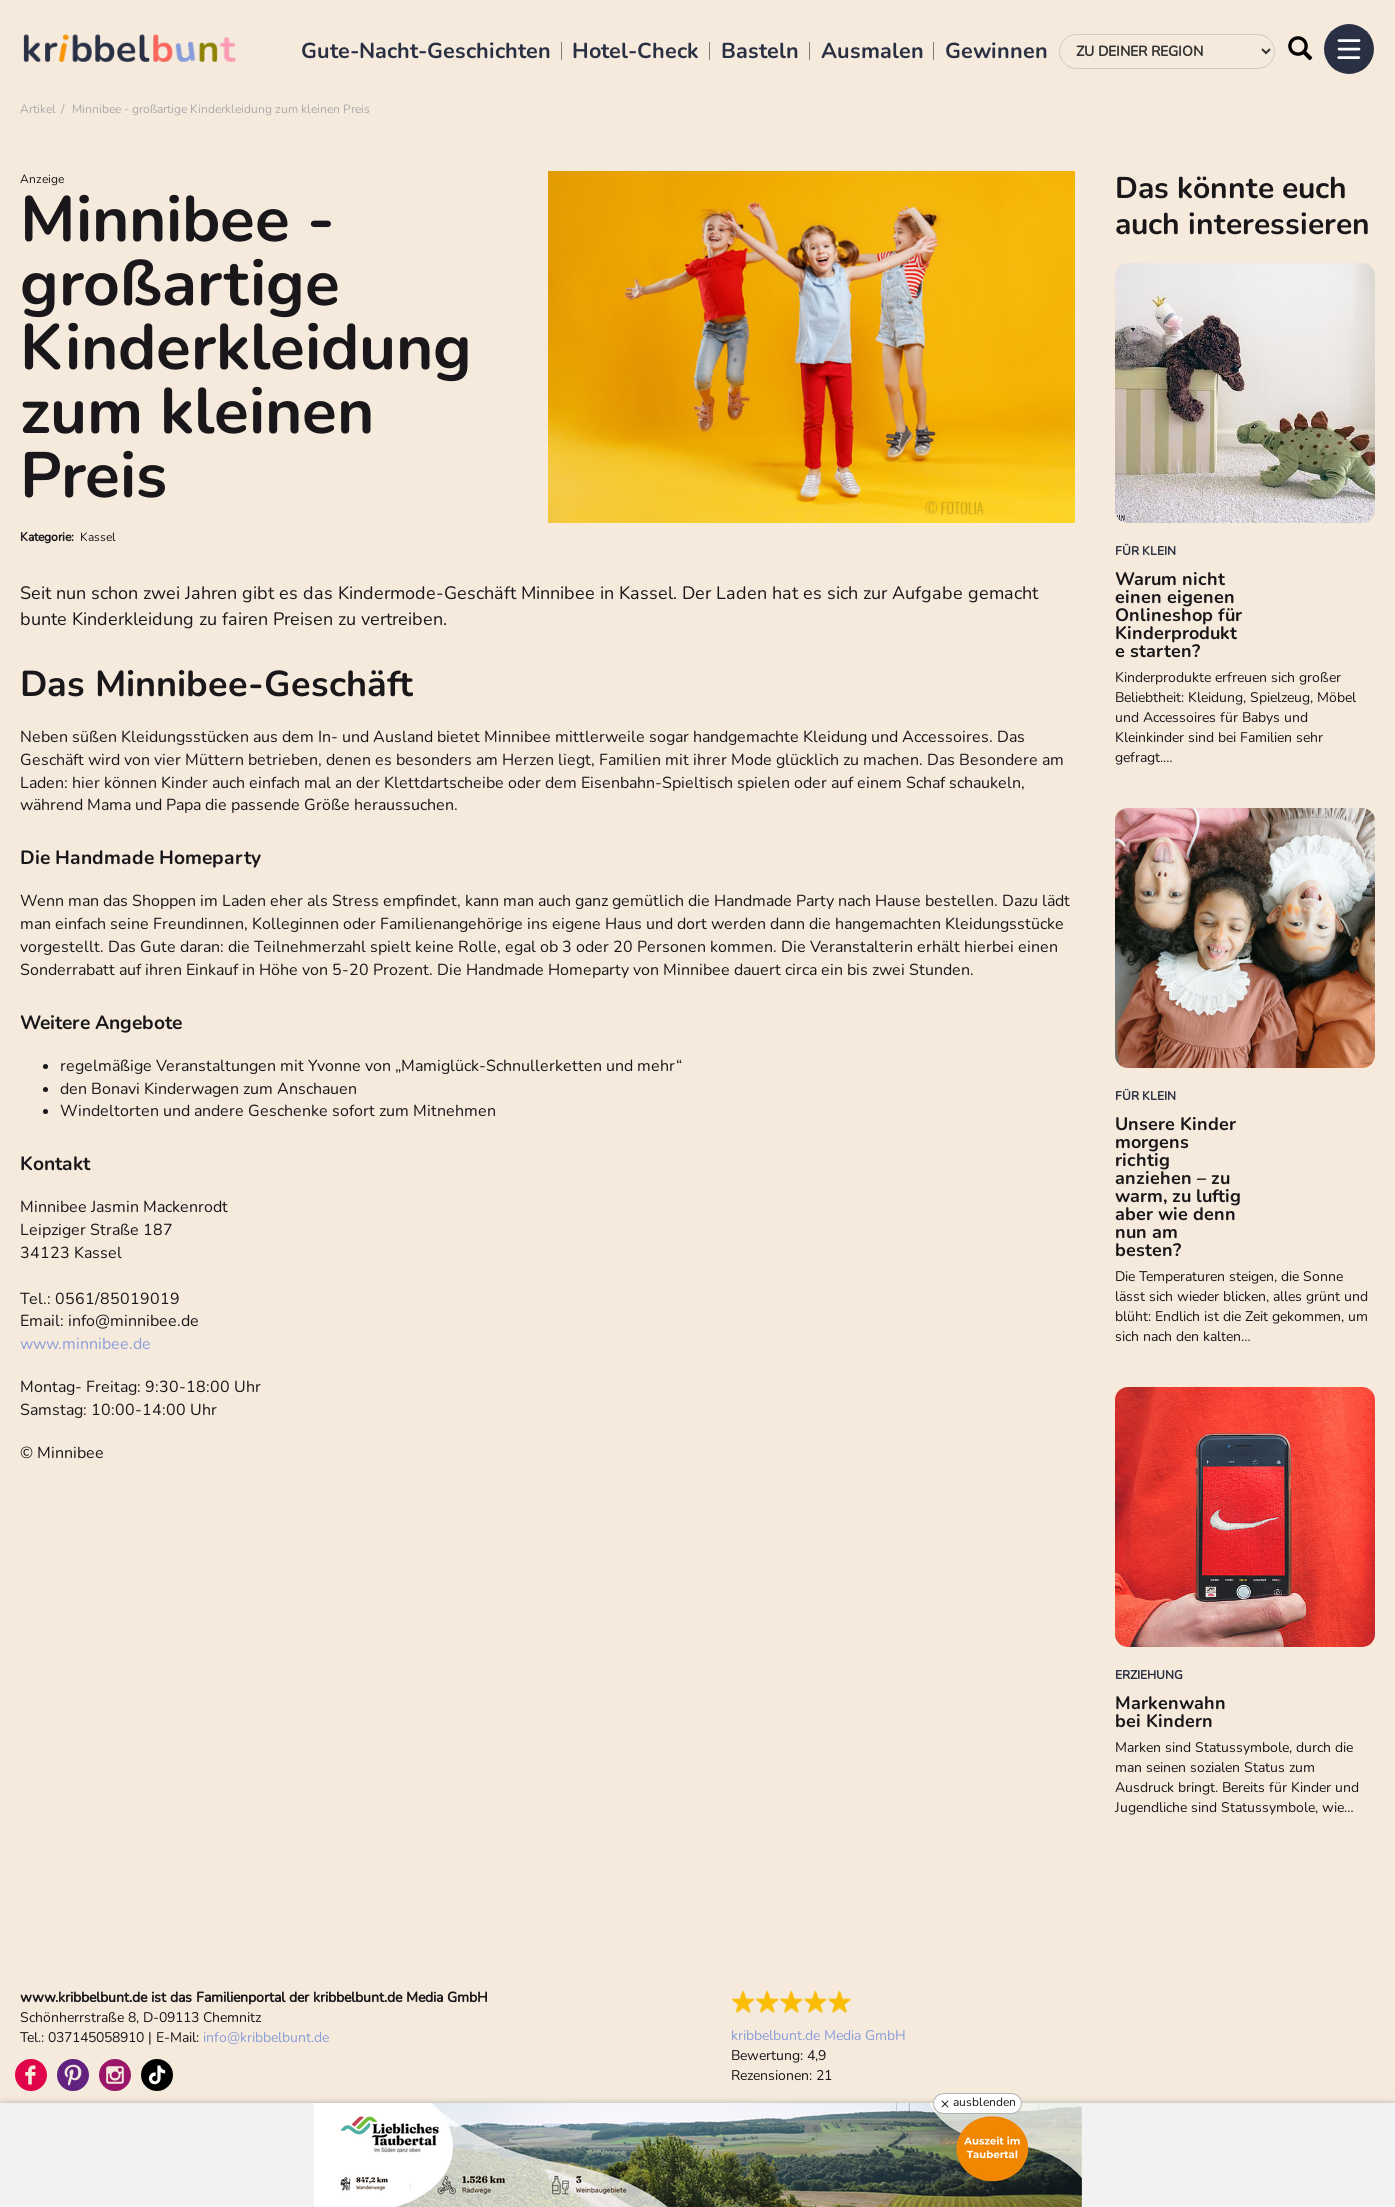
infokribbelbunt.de (266, 2037)
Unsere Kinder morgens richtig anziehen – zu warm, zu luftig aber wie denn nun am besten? (1178, 1187)
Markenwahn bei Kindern (1170, 1712)
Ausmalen (872, 52)
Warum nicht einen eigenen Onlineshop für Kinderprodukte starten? (1178, 615)
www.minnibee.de (85, 1344)
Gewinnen (996, 52)
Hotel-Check (635, 52)
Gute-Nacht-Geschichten (426, 52)
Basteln (760, 52)
